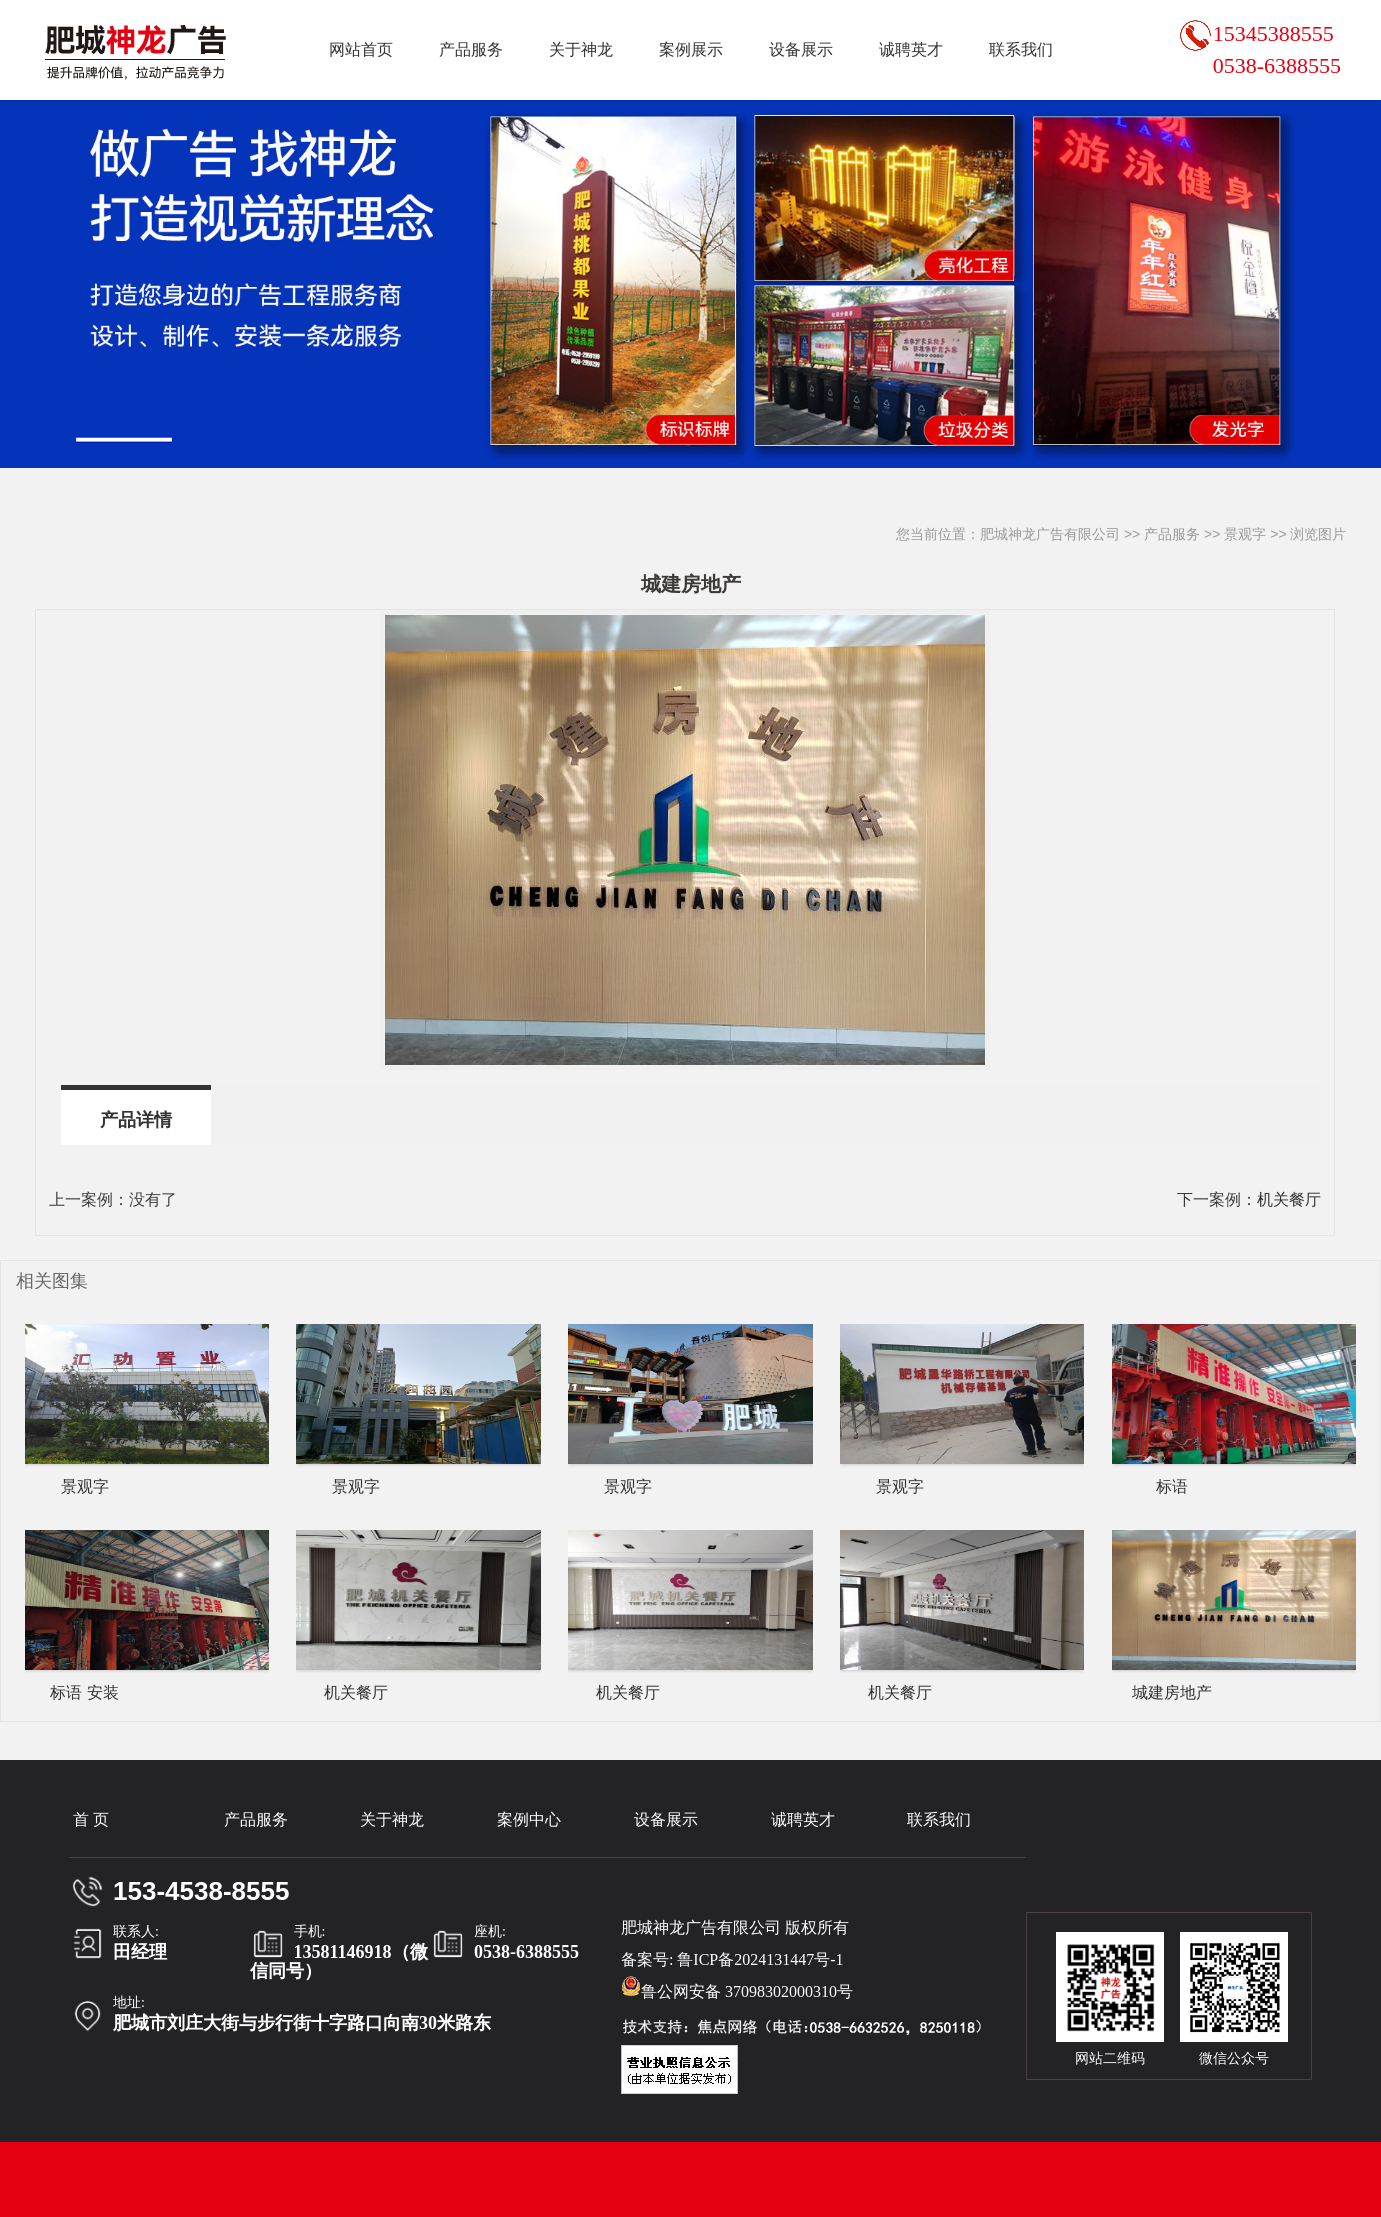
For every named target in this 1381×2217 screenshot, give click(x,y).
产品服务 (471, 49)
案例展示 (691, 49)
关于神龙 (581, 49)
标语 (1172, 1486)
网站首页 (361, 49)
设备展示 (801, 49)
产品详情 (136, 1120)
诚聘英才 (911, 49)
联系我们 (1021, 49)
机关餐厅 (1289, 1199)
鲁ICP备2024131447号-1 (760, 1959)
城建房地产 (1172, 1692)
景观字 (1245, 534)
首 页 (91, 1819)
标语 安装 (84, 1692)
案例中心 (529, 1819)
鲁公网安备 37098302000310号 (737, 1988)
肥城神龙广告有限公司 (1050, 534)
